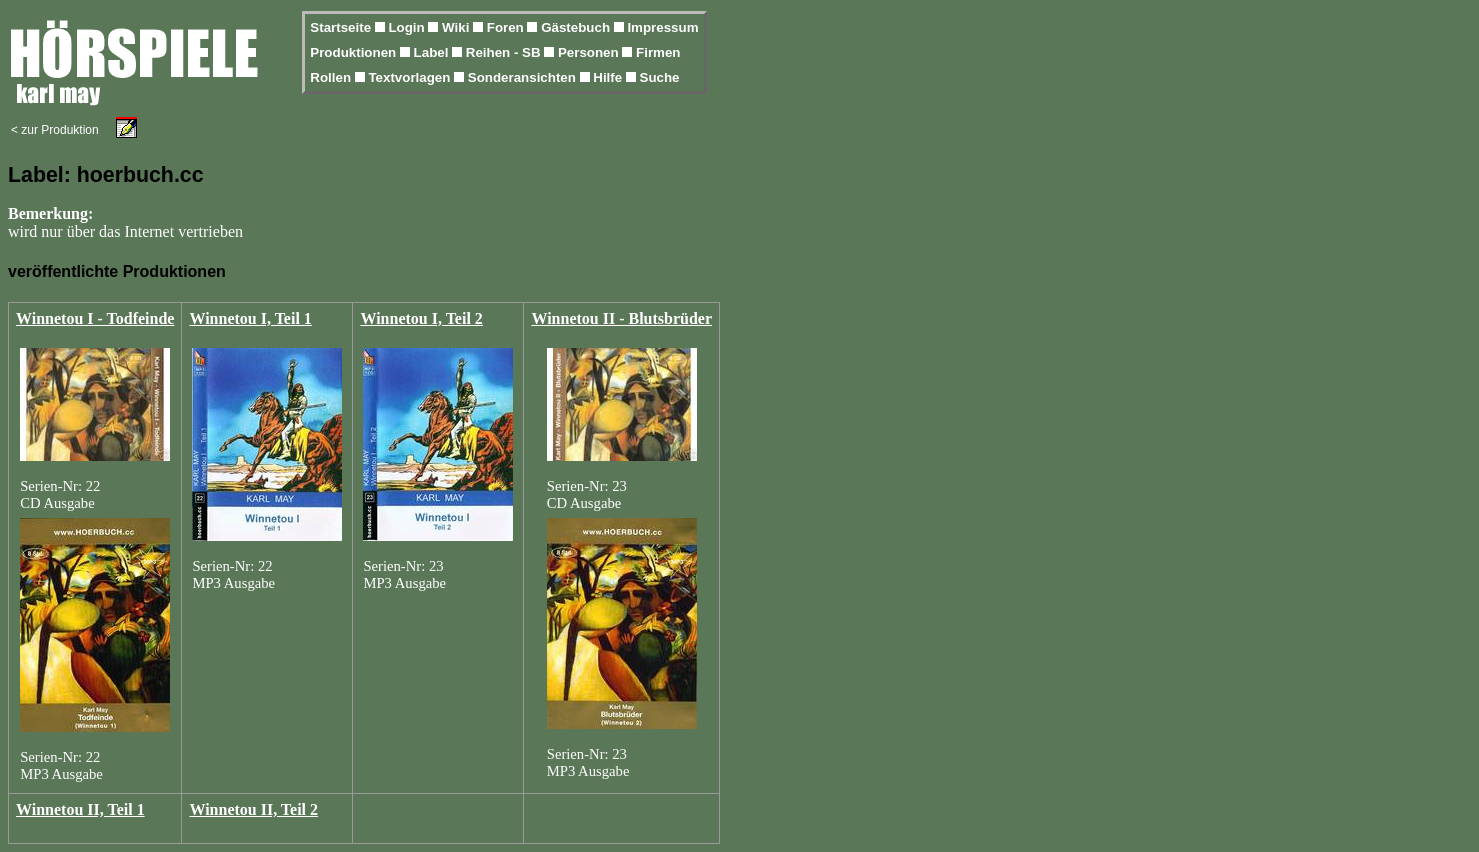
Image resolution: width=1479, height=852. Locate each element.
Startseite (342, 27)
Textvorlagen (411, 77)
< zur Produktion (55, 130)
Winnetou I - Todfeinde (95, 318)
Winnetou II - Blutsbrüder (621, 318)
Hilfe (609, 77)
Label (433, 52)
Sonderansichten (524, 77)
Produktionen (355, 52)
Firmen (658, 52)
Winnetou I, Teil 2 (421, 318)
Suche (660, 77)
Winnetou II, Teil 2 (253, 809)
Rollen (332, 77)
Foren (507, 27)
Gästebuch (577, 27)
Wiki (457, 27)
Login (408, 27)
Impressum (662, 27)
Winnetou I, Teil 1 (250, 318)
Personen (590, 52)
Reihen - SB (505, 52)
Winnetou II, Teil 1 (80, 809)
